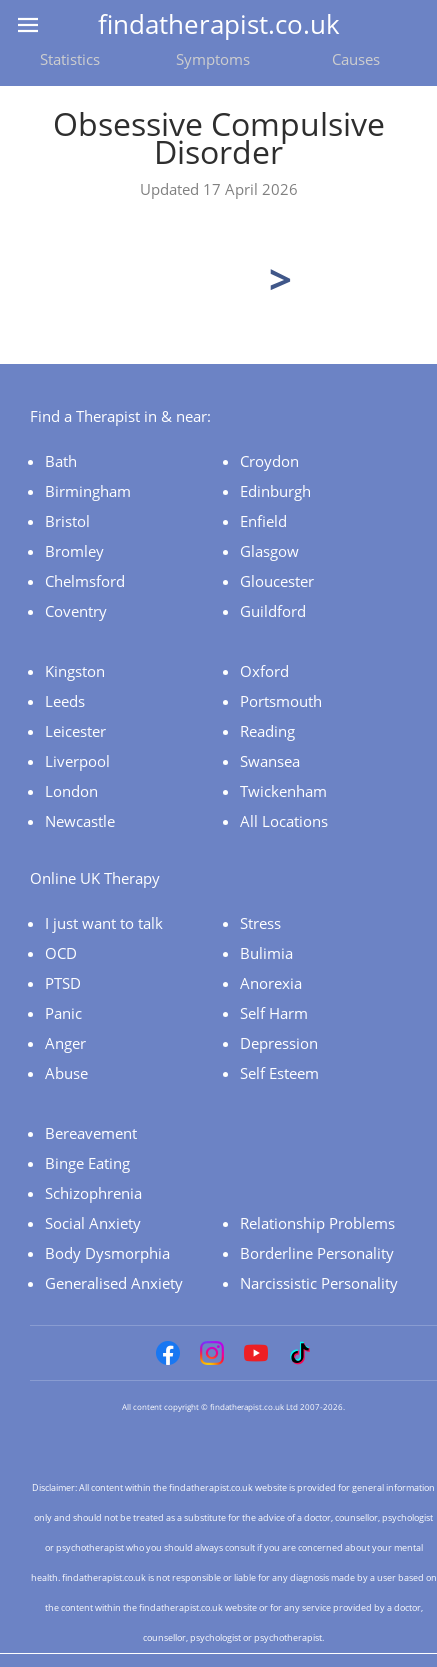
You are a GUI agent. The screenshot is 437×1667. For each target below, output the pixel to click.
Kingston (75, 671)
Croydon (269, 461)
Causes (356, 59)
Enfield (263, 521)
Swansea (270, 761)
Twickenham (283, 791)
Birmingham (88, 491)
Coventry (76, 611)
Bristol (67, 521)
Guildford (273, 611)
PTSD (63, 983)
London (71, 791)
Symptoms (213, 59)
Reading (267, 731)
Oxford (264, 671)
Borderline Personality (317, 1253)
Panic (63, 1013)
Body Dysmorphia (107, 1253)
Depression (279, 1043)
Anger (65, 1043)
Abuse (66, 1073)
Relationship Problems (317, 1223)
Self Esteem (279, 1073)
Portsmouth (281, 701)
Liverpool (77, 761)
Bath (61, 461)
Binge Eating (87, 1163)
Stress (260, 923)
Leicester (75, 731)
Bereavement (91, 1133)
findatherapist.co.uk (219, 24)
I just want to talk (104, 923)
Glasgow (269, 551)
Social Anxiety (93, 1223)
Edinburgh (275, 491)
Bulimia (266, 953)
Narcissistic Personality (319, 1283)
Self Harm (274, 1013)
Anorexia (271, 983)
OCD (61, 953)
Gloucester (277, 581)
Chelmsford (85, 581)
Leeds (65, 701)
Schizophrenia (93, 1193)
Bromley (74, 551)
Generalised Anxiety (114, 1283)
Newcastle (80, 821)
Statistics (70, 59)
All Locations (284, 821)
